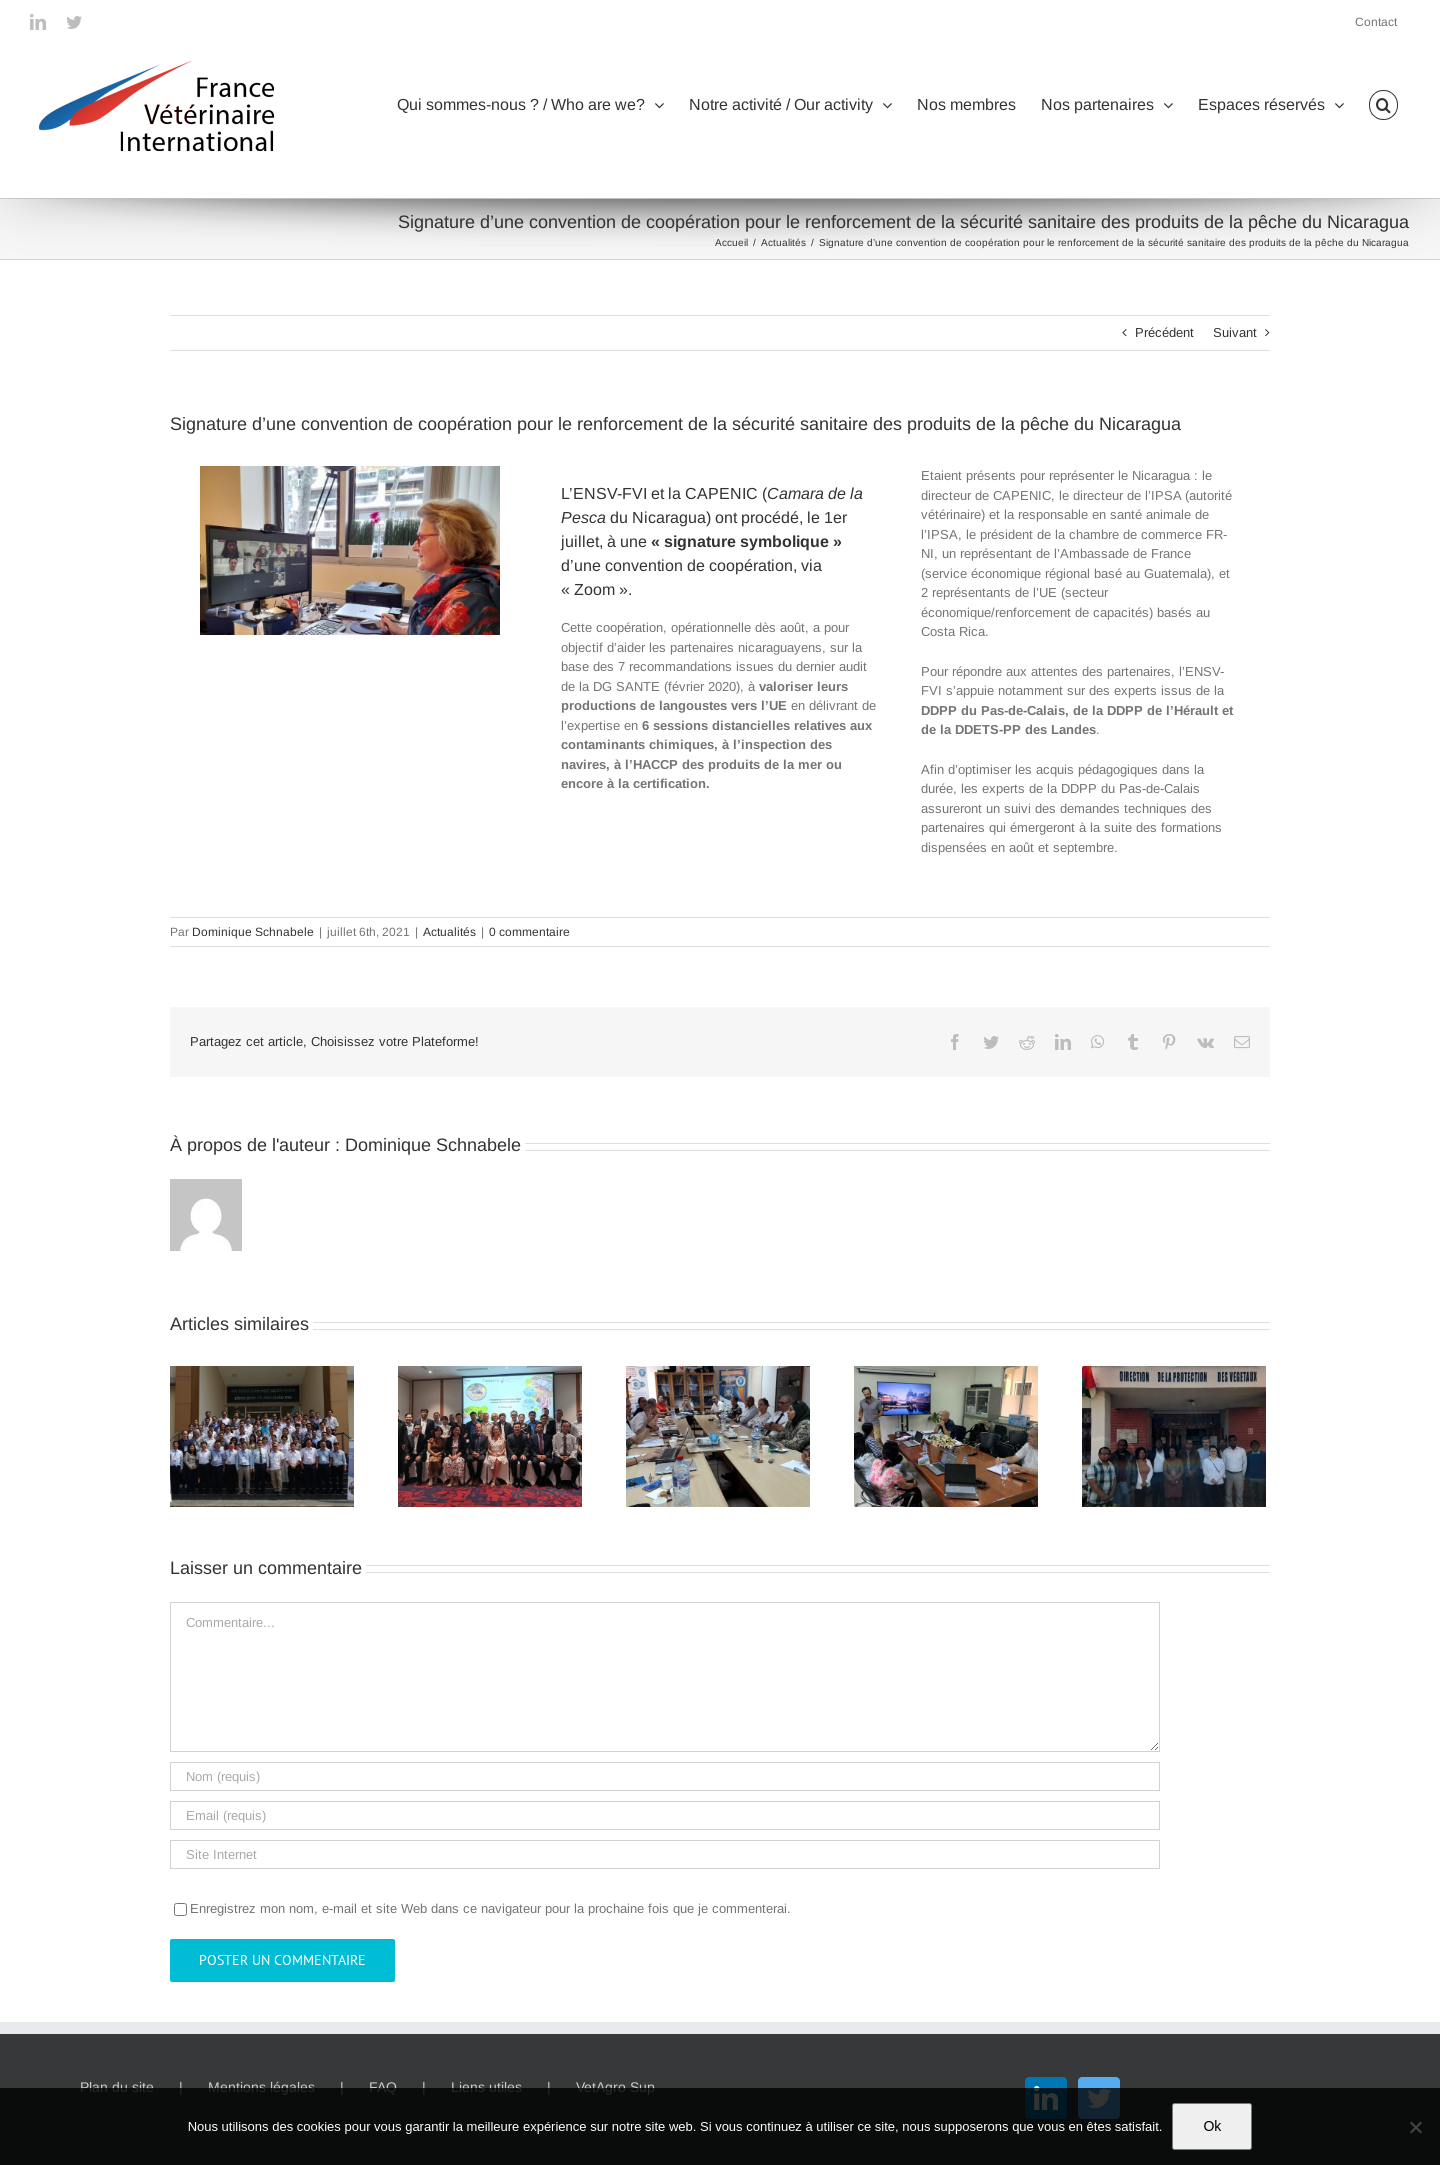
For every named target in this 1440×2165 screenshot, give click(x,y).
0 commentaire (529, 932)
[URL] (665, 1854)
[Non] (1415, 2127)
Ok (1212, 2126)
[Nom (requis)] (665, 1776)
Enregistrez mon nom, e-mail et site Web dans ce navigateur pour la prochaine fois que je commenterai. (490, 1908)
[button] (1383, 105)
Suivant (1235, 332)
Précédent (1164, 332)
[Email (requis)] (665, 1815)
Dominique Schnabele (253, 932)
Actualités (449, 932)
